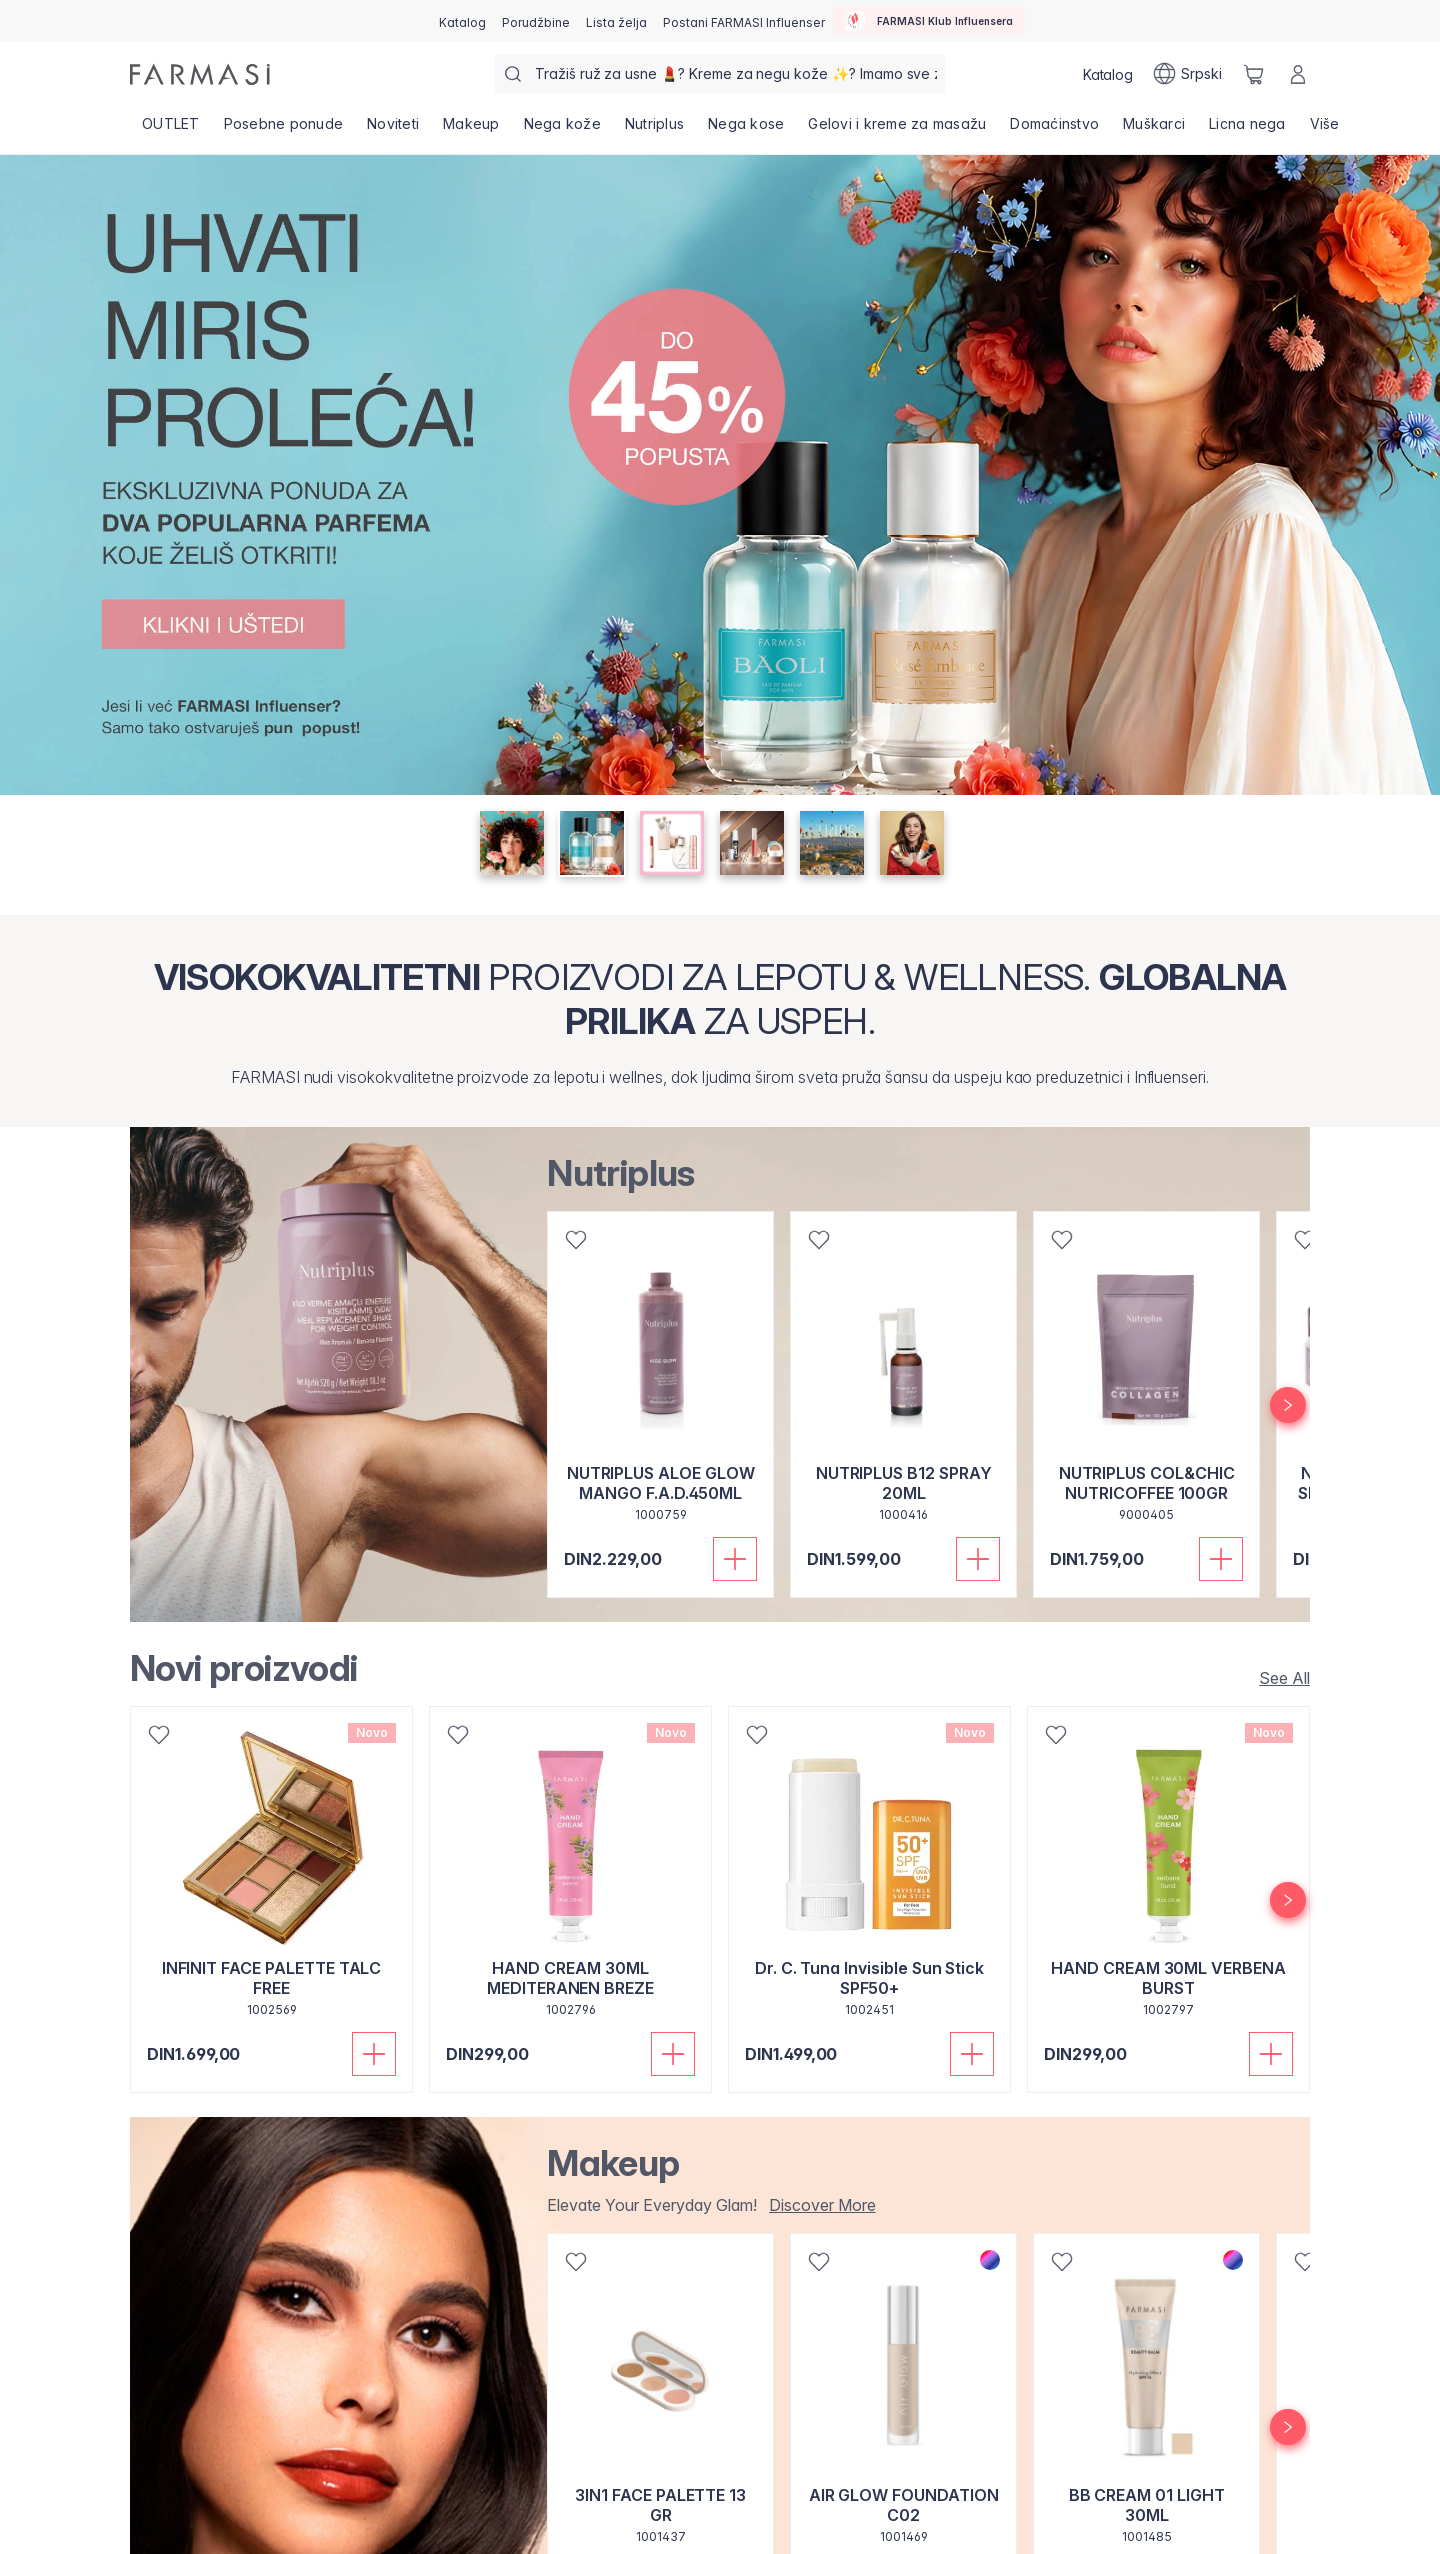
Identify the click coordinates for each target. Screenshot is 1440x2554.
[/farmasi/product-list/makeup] (471, 130)
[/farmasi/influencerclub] (929, 21)
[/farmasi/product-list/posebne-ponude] (284, 130)
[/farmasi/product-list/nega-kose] (746, 130)
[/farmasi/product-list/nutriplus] (654, 130)
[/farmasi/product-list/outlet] (171, 130)
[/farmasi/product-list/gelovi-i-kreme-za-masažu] (897, 130)
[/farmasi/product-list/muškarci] (1154, 130)
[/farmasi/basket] (1254, 74)
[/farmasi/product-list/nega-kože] (562, 130)
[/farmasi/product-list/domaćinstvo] (1054, 130)
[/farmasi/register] (536, 21)
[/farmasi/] (200, 74)
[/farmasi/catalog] (462, 21)
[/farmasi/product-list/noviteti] (393, 130)
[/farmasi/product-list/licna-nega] (1247, 130)
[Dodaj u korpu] (735, 1559)
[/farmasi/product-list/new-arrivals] (1278, 1678)
